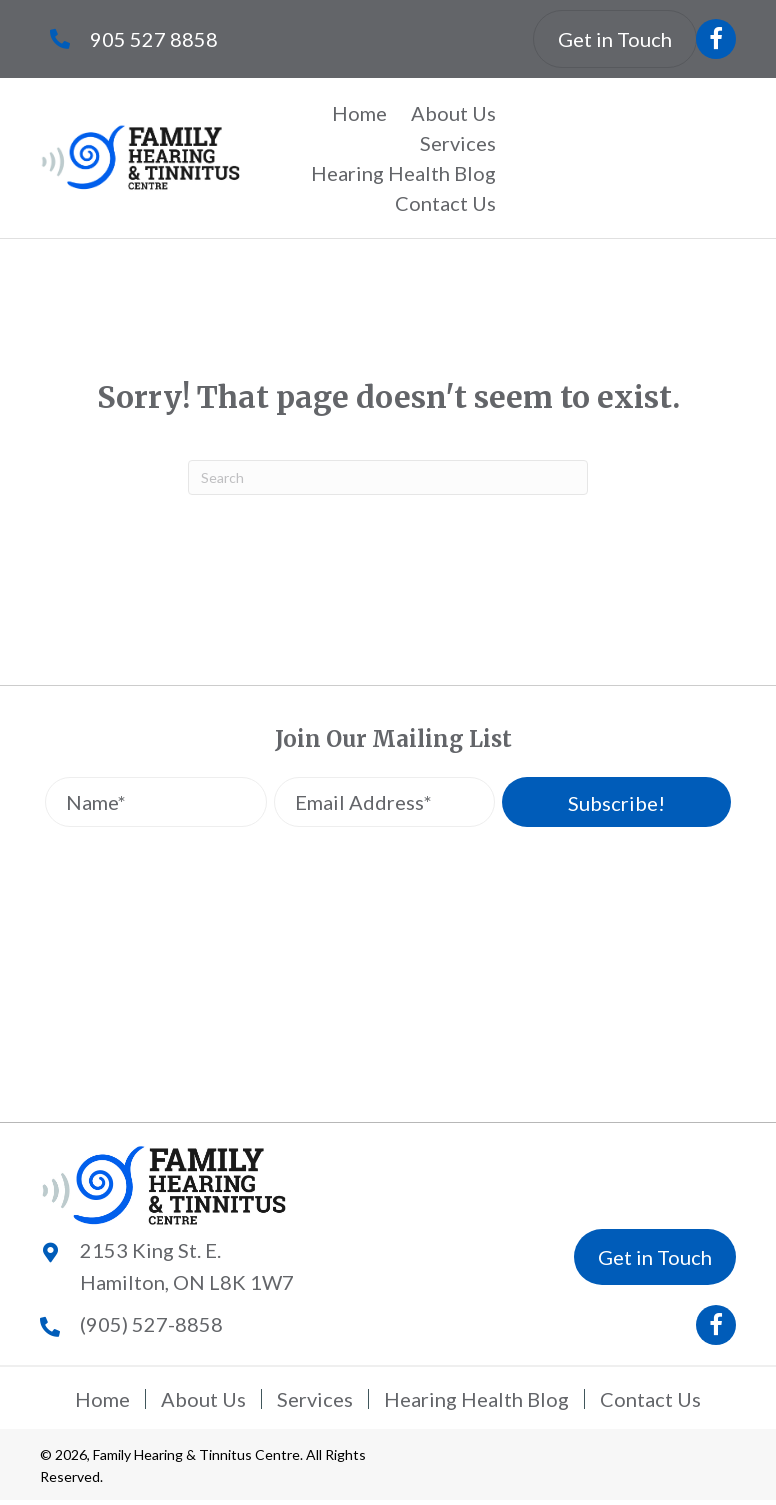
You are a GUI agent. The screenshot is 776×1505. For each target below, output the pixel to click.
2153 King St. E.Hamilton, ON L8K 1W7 (187, 1266)
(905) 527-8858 (151, 1324)
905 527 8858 (154, 39)
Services (315, 1399)
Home (102, 1399)
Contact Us (650, 1399)
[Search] (388, 477)
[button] (716, 39)
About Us (203, 1399)
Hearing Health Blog (476, 1399)
